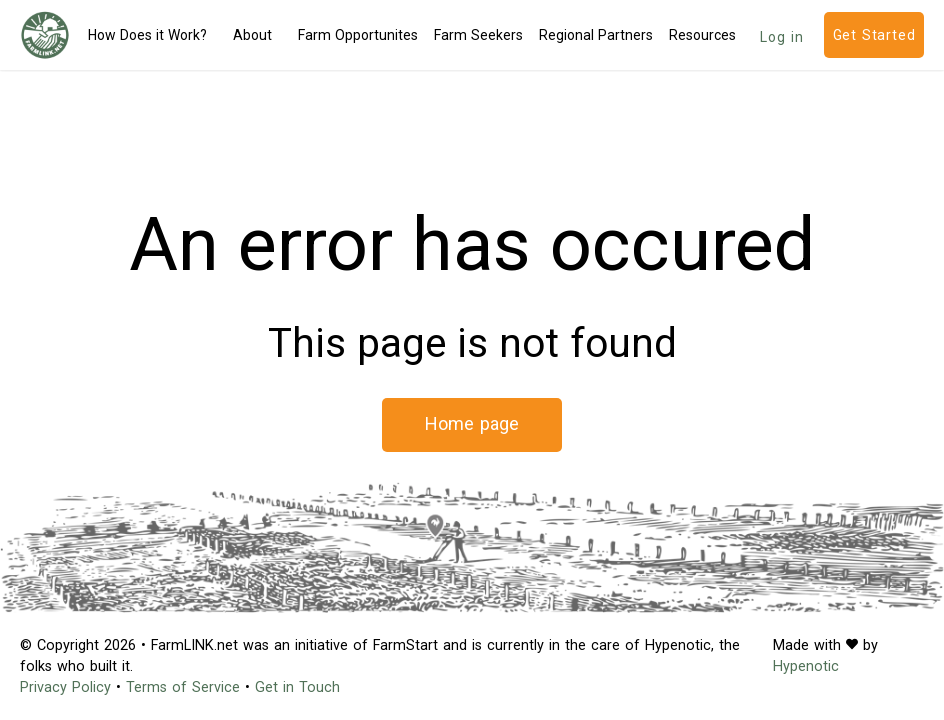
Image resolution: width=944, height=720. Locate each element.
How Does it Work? (147, 35)
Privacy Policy (65, 687)
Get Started (874, 35)
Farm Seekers (478, 35)
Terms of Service (183, 687)
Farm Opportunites (358, 35)
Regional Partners (596, 35)
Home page (472, 423)
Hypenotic (806, 666)
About (252, 35)
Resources (702, 35)
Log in (782, 37)
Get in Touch (297, 687)
